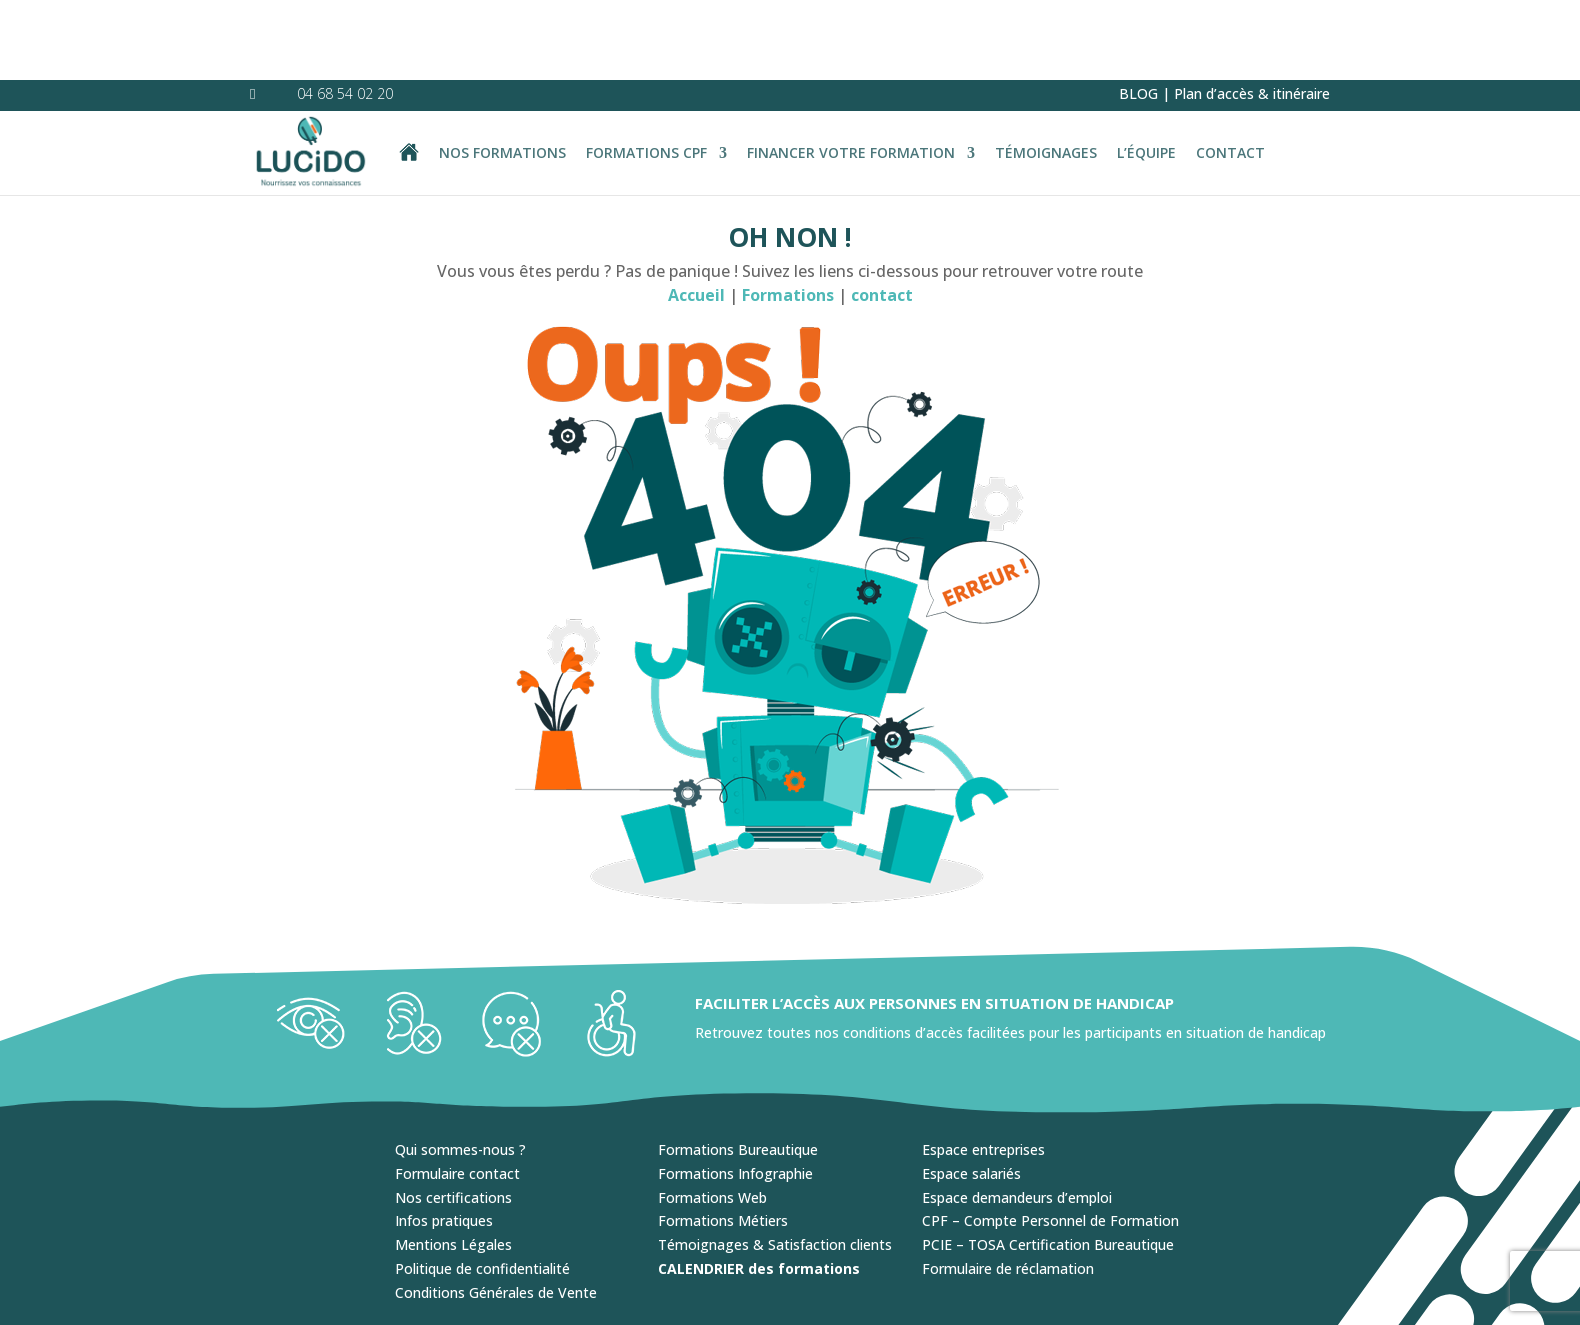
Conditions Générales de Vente (496, 1212)
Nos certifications (453, 1117)
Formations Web (712, 1117)
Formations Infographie (735, 1093)
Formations (790, 215)
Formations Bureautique (738, 1069)
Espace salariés (971, 1093)
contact (882, 215)
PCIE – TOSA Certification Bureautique (1048, 1164)
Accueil (696, 215)
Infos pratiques (444, 1140)
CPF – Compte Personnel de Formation (1050, 1140)
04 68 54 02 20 (345, 13)
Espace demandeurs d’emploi (1017, 1117)
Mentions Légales (453, 1164)
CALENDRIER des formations (759, 1188)
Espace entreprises (983, 1069)
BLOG (1138, 13)
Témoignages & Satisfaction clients (775, 1164)
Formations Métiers (723, 1140)
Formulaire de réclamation (1008, 1188)
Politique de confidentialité (482, 1188)
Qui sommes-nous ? (460, 1069)
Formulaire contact (457, 1093)
